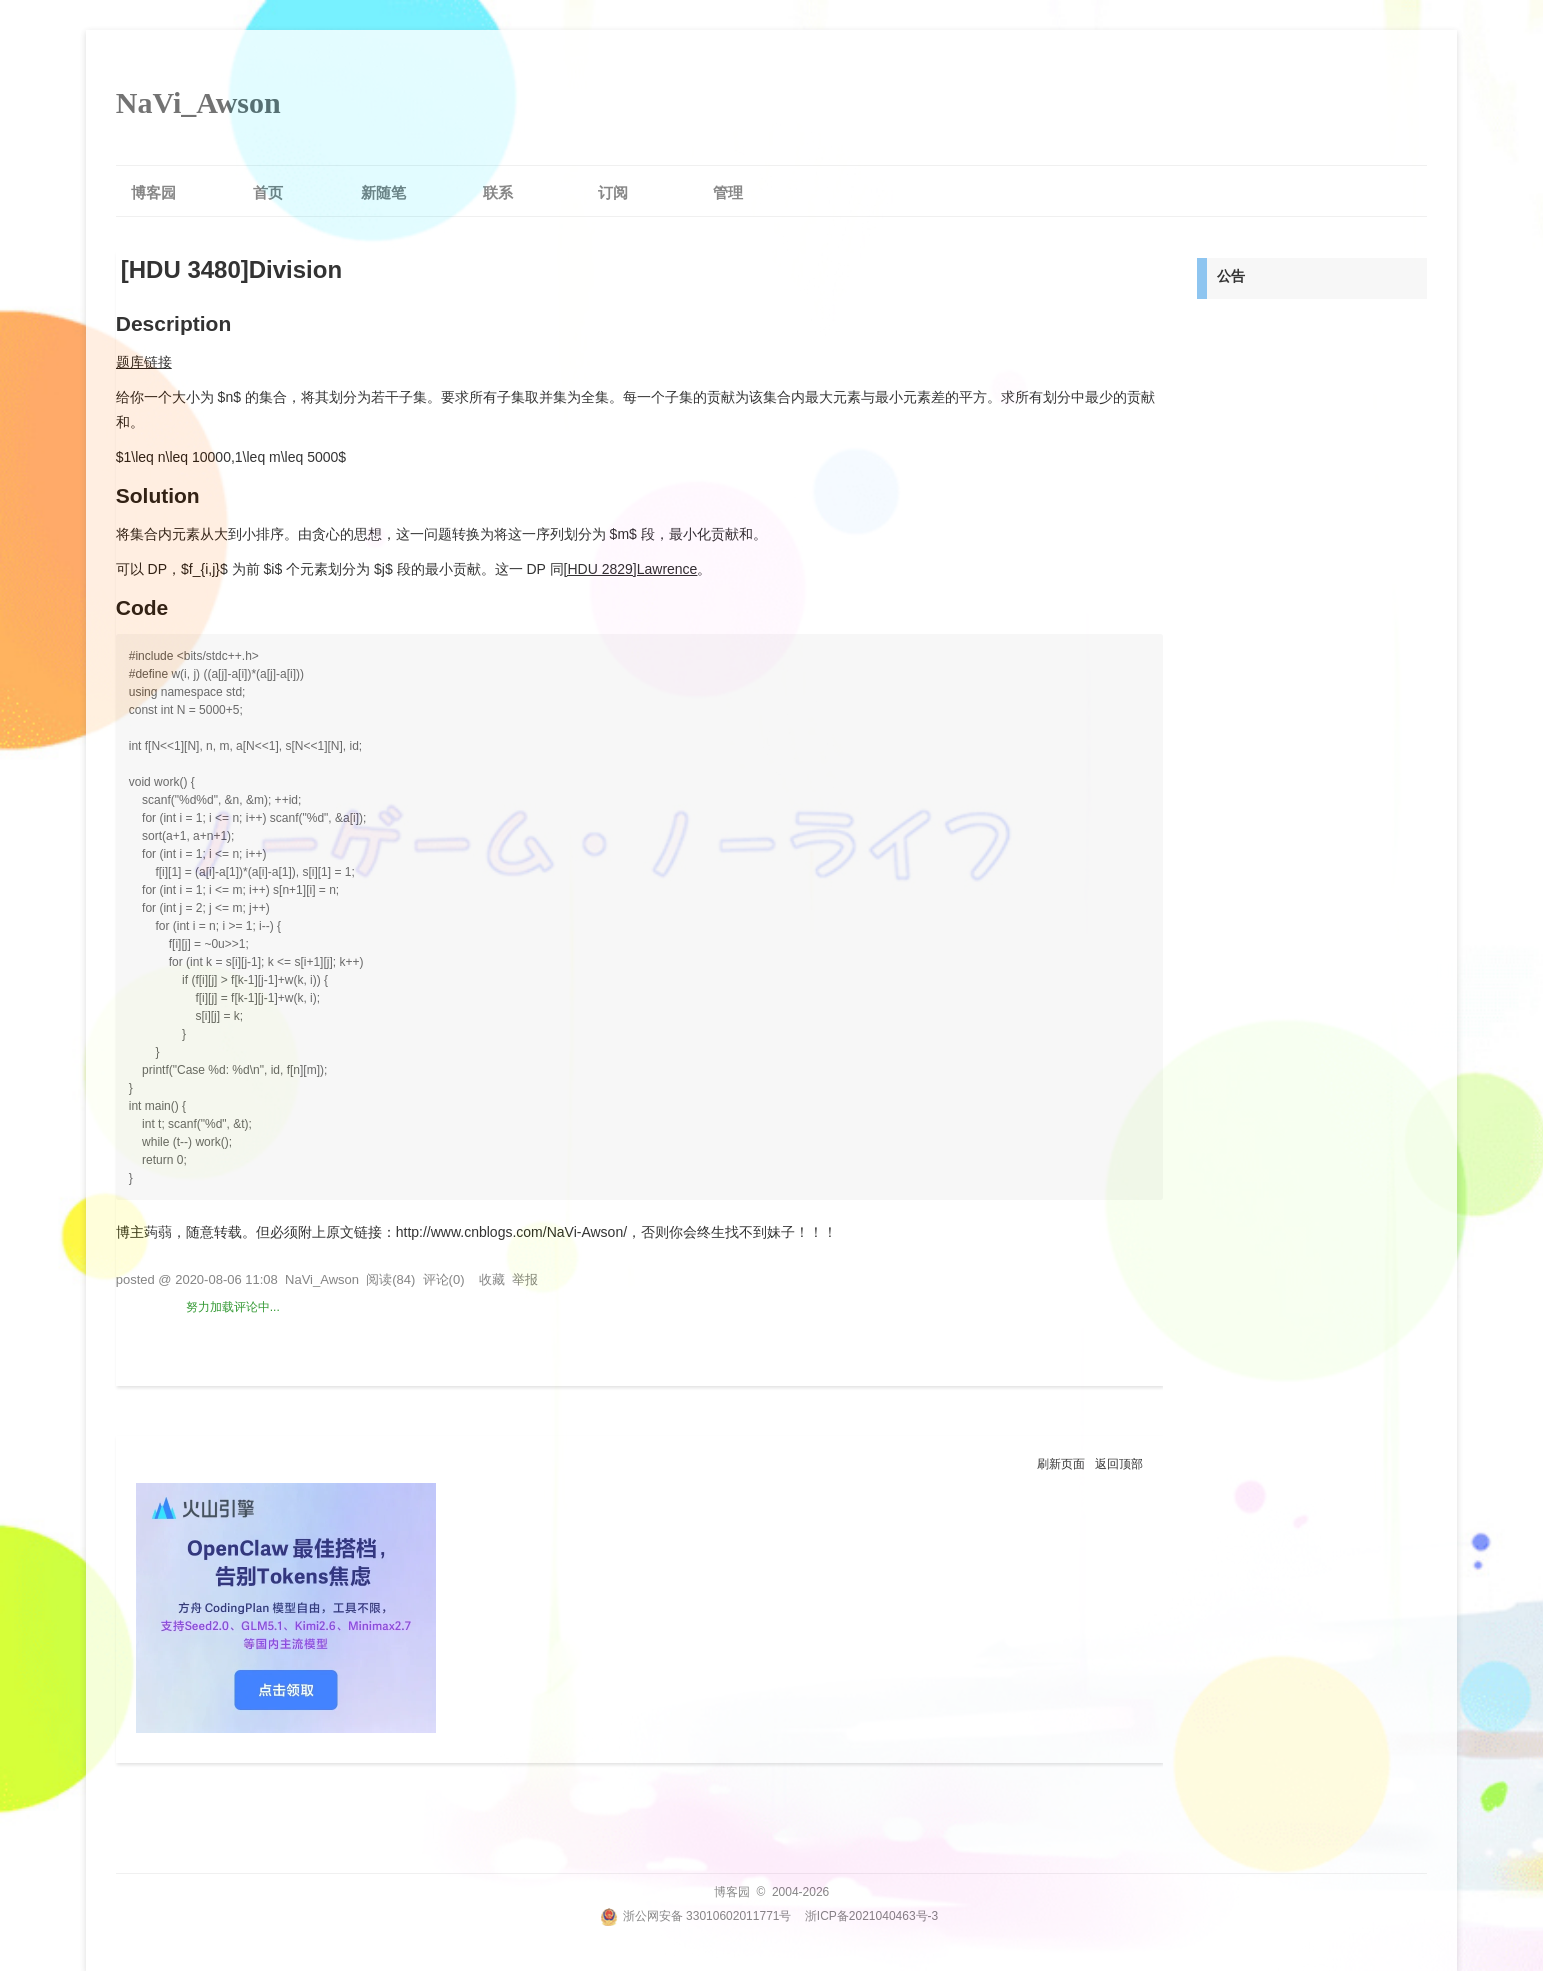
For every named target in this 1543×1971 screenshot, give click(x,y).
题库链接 (144, 362)
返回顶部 (1119, 1464)
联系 (498, 192)
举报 (525, 1279)
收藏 (492, 1279)
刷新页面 (1061, 1464)
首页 (268, 192)
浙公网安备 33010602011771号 (696, 1916)
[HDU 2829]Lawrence (631, 569)
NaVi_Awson (198, 102)
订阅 (613, 192)
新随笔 (383, 192)
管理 (728, 192)
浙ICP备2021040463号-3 (871, 1916)
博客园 (153, 192)
